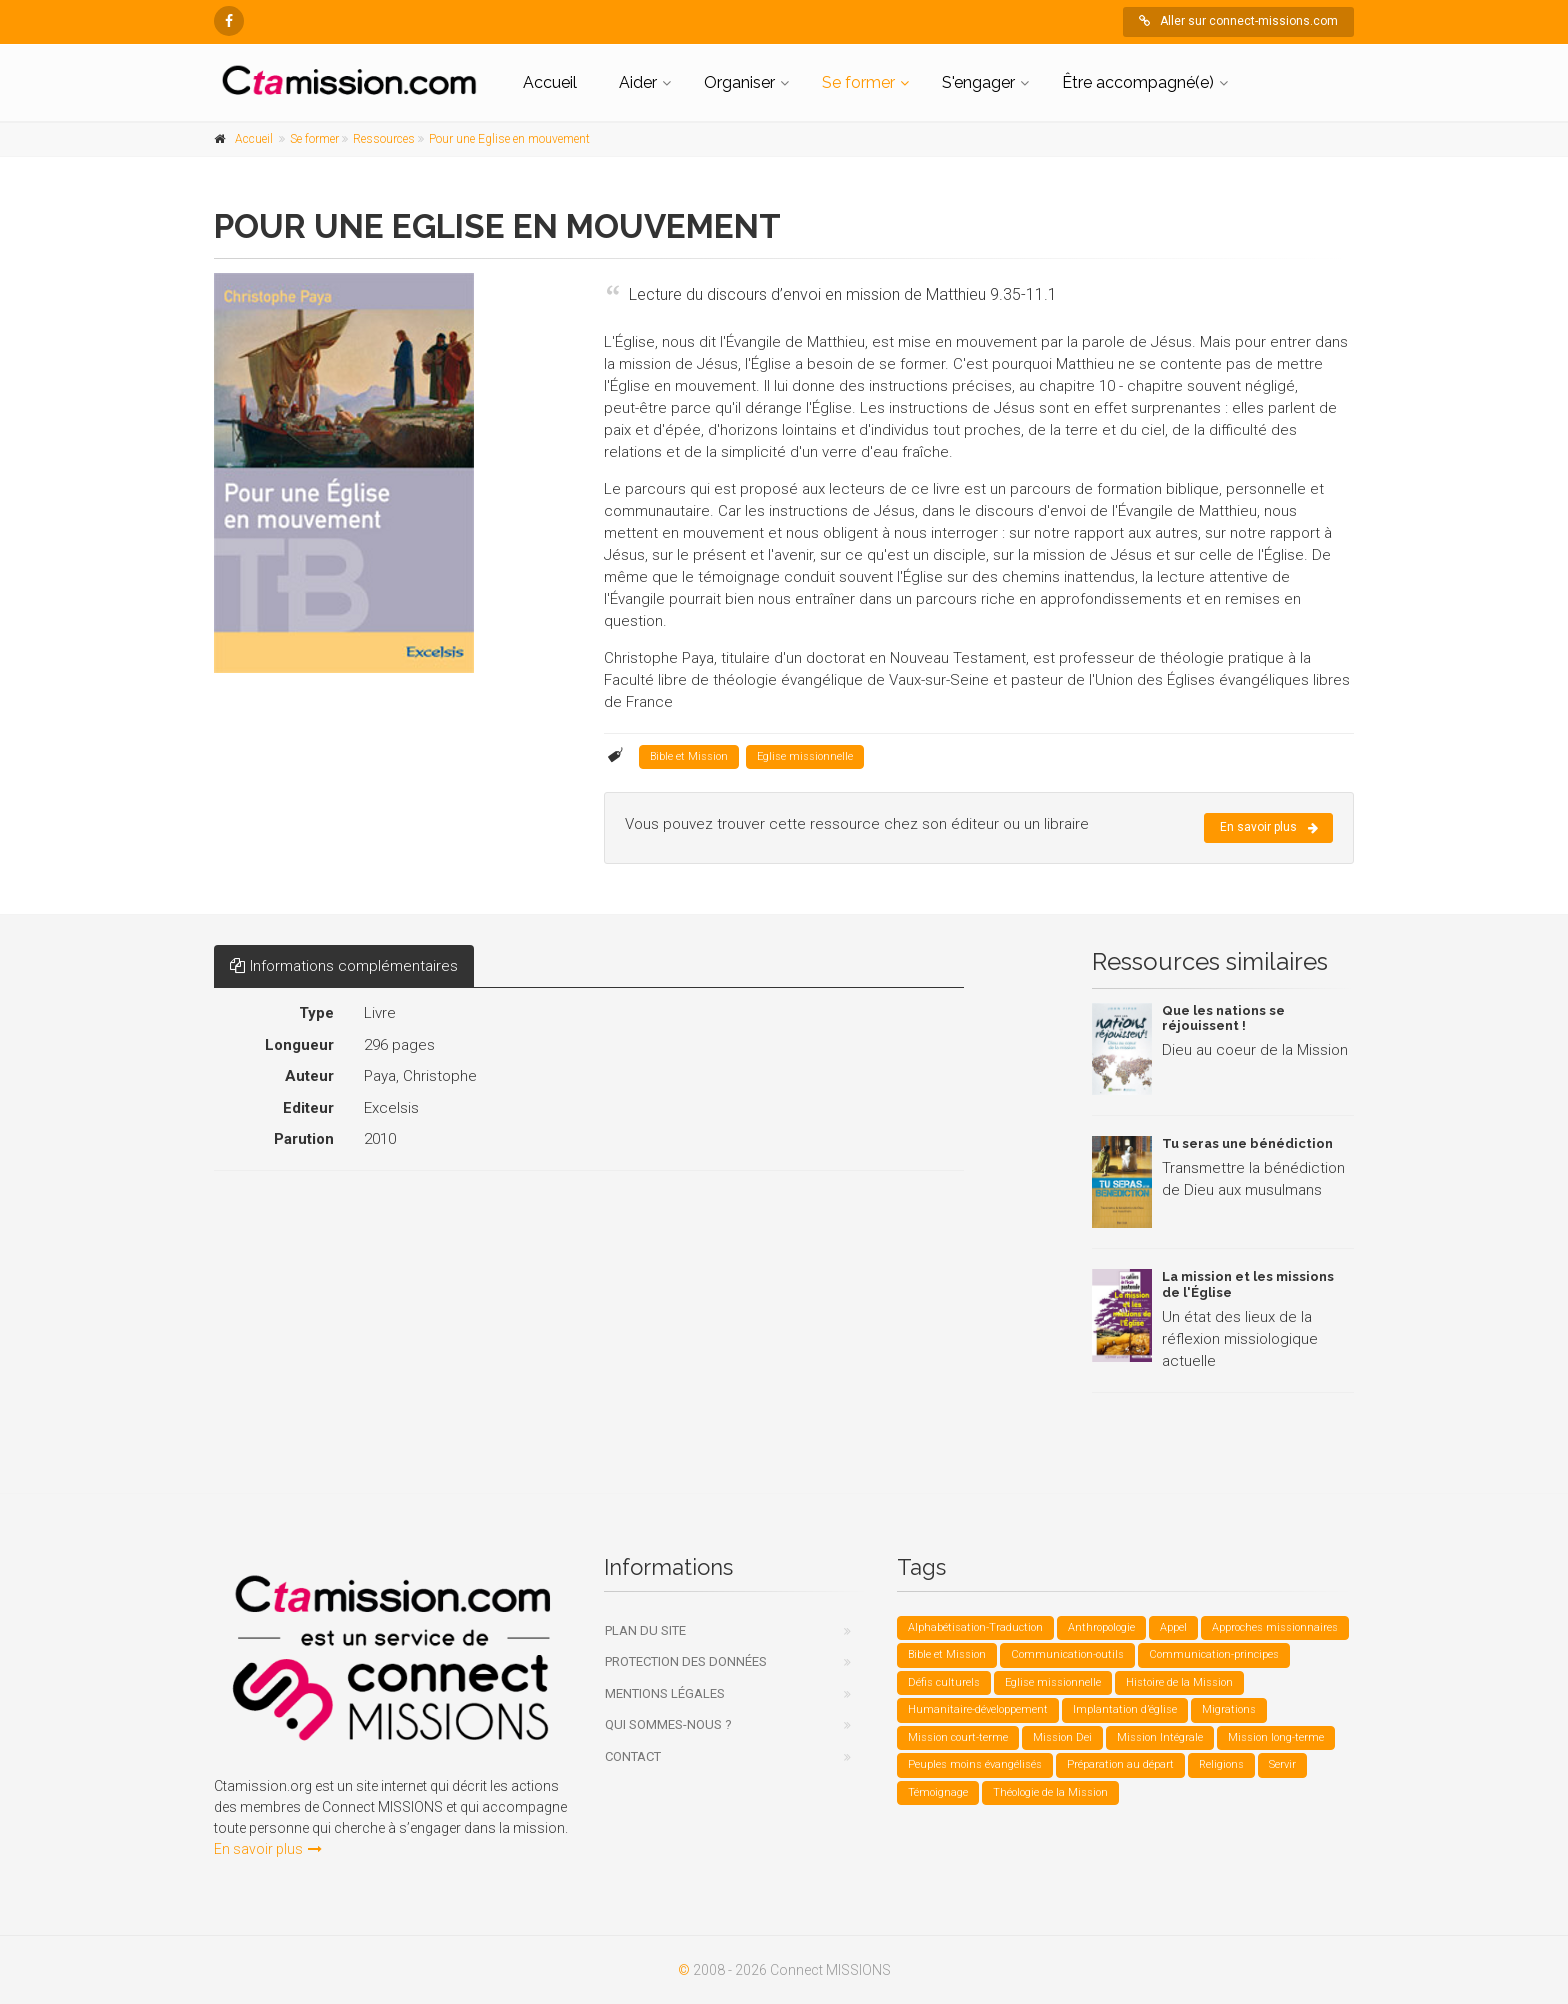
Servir (1282, 1764)
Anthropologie (1101, 1627)
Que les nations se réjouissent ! (1223, 1018)
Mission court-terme (958, 1737)
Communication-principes (1214, 1654)
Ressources (384, 139)
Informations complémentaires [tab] (344, 966)
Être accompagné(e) (1138, 82)
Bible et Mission (689, 756)
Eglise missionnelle (805, 756)
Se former (858, 82)
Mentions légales (665, 1693)
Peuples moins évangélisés (975, 1764)
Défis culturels (944, 1682)
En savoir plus (1269, 828)
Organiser (739, 82)
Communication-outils (1067, 1654)
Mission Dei (1062, 1737)
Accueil (550, 82)
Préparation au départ (1120, 1764)
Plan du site (645, 1630)
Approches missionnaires (1275, 1627)
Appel (1173, 1627)
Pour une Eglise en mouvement (509, 139)
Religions (1221, 1764)
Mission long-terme (1276, 1737)
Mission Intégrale (1160, 1737)
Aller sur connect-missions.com (1238, 21)
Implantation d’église (1125, 1709)
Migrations (1229, 1709)
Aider (638, 82)
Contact (633, 1756)
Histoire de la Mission (1179, 1682)
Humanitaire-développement (978, 1709)
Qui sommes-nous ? (668, 1724)
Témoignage (938, 1792)
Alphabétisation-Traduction (975, 1627)
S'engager (978, 82)
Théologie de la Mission (1050, 1792)
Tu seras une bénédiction (1247, 1143)
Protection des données (686, 1661)
